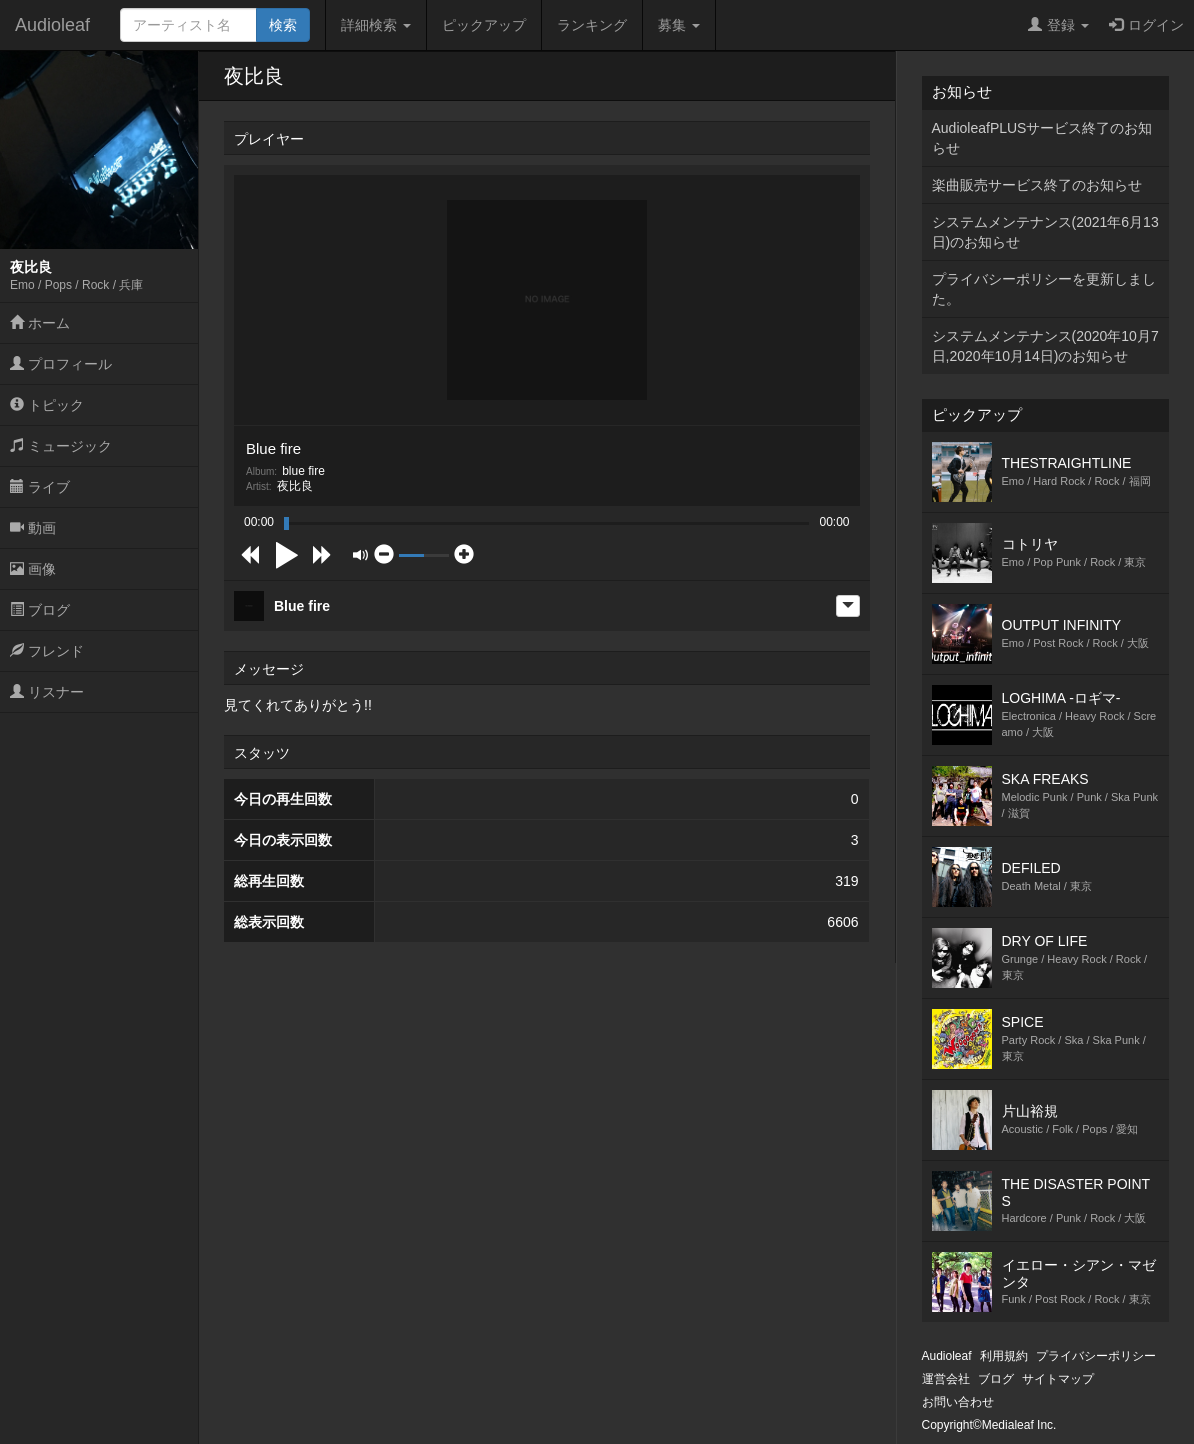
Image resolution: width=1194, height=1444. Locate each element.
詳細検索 (376, 25)
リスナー (47, 692)
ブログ (40, 610)
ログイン (1146, 25)
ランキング (592, 25)
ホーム (40, 323)
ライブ (40, 487)
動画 (33, 528)
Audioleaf (52, 25)
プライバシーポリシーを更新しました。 (1044, 289)
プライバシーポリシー (1096, 1356)
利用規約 (1004, 1356)
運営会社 (946, 1379)
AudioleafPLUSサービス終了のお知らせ (1042, 138)
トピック (47, 405)
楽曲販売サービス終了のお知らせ (1037, 185)
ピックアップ (484, 25)
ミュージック (61, 446)
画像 (33, 569)
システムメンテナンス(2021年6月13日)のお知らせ (1045, 232)
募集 (679, 25)
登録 (1058, 25)
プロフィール (61, 364)
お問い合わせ (958, 1402)
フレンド (47, 651)
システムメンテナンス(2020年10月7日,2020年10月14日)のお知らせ (1045, 346)
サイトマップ (1058, 1379)
